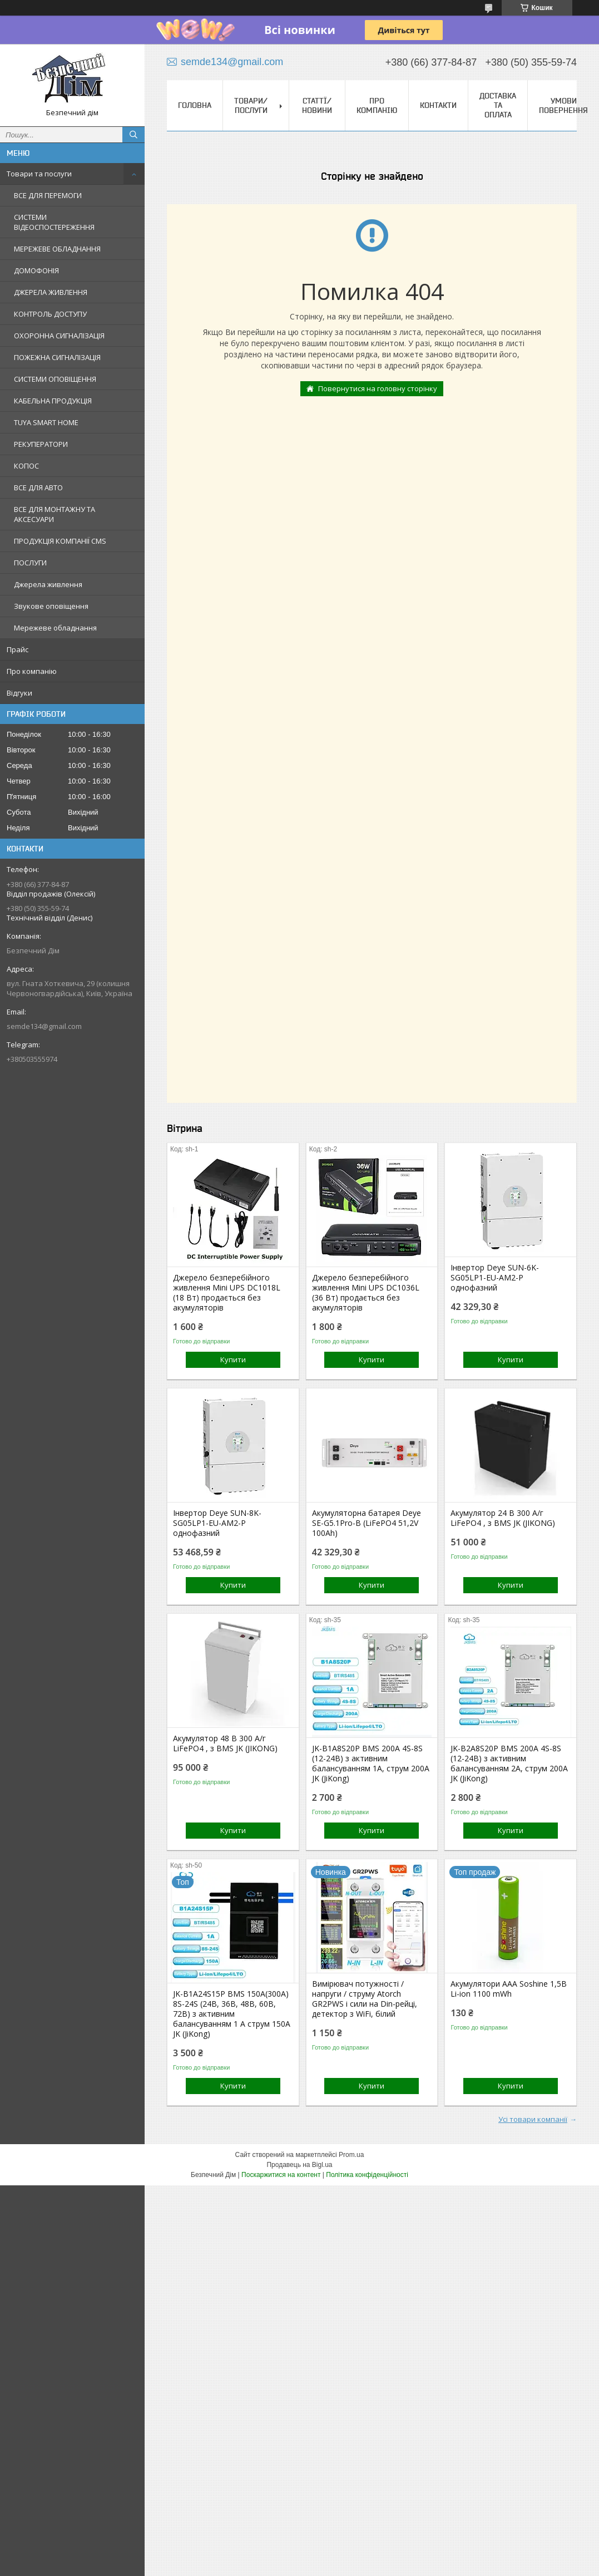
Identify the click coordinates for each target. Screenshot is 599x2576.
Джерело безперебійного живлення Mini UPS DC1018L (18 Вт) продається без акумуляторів (226, 1293)
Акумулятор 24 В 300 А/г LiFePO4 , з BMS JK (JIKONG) (503, 1518)
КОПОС (26, 466)
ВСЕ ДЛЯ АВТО (38, 487)
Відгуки (19, 693)
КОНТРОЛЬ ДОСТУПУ (50, 314)
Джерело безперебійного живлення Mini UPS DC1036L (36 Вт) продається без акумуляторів (365, 1293)
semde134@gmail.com (44, 1026)
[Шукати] (133, 134)
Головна (194, 105)
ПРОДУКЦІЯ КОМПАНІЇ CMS (60, 541)
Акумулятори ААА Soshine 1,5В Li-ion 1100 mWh (509, 1989)
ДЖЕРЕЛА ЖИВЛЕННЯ (50, 292)
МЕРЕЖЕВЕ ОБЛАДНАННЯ (57, 249)
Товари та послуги (39, 174)
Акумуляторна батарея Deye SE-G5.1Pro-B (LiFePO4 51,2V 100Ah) (366, 1523)
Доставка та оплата (497, 105)
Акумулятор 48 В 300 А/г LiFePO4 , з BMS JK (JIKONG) (225, 1743)
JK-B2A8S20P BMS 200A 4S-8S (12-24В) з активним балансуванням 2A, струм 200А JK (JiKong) (509, 1763)
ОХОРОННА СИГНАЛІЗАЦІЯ (59, 336)
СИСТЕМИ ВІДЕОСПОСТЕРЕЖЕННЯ (54, 222)
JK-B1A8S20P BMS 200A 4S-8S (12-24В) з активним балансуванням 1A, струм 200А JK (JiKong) (370, 1763)
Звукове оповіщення (51, 606)
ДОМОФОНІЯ (36, 270)
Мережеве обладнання (55, 628)
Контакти (438, 105)
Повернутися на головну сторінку (377, 388)
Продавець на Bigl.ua (299, 2165)
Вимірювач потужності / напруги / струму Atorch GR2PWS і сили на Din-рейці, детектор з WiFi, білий (364, 1999)
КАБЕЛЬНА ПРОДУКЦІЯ (53, 401)
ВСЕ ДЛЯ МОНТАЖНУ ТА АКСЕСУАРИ (54, 514)
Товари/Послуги (251, 105)
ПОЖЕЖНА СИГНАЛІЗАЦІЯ (57, 357)
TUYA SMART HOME (46, 422)
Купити (233, 1360)
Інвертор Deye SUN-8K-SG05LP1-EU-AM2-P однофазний (217, 1523)
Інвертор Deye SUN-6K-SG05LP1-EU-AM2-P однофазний (495, 1278)
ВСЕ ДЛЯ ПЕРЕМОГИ (48, 195)
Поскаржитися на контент (280, 2175)
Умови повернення (563, 105)
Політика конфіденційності (367, 2175)
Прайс (17, 649)
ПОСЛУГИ (30, 563)
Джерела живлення (48, 584)
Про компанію (32, 671)
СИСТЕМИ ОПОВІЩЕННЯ (55, 379)
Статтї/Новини (317, 105)
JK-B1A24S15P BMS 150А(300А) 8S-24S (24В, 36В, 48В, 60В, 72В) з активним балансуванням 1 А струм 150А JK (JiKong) (231, 2014)
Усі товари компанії (532, 2119)
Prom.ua (351, 2155)
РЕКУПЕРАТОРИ (41, 444)
